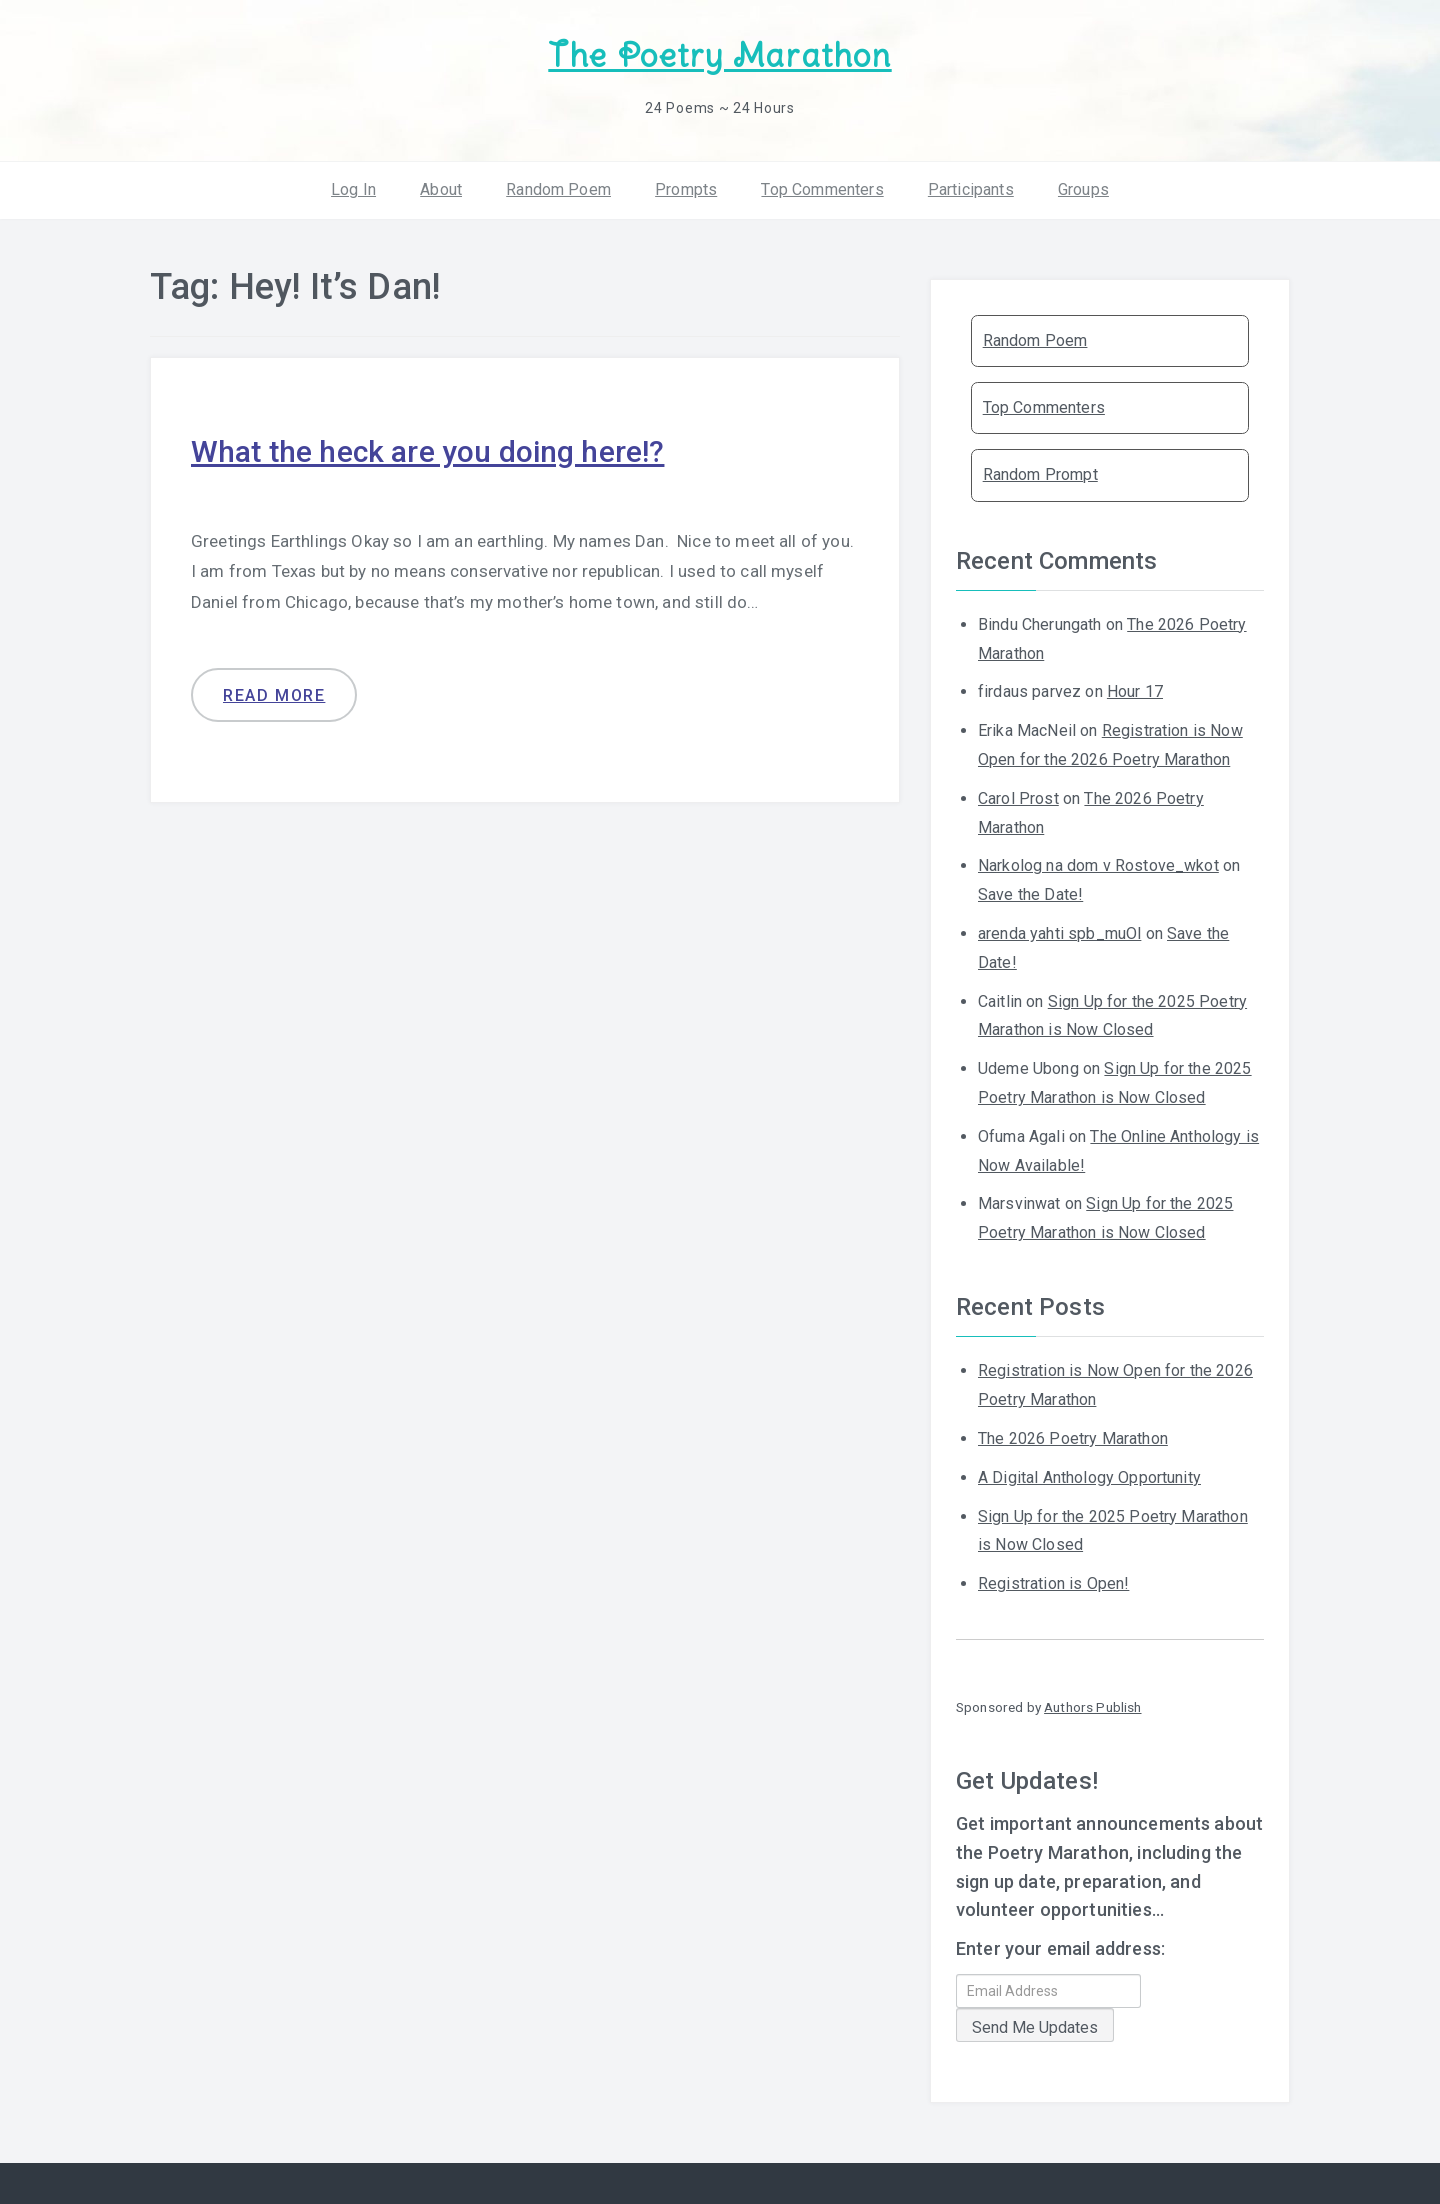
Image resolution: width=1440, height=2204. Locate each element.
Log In (353, 189)
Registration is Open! (1053, 1583)
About (441, 189)
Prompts (686, 189)
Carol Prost (1018, 798)
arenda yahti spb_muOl (1059, 933)
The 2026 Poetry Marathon (1073, 1438)
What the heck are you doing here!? (427, 451)
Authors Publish (1092, 1707)
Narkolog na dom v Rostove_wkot (1098, 865)
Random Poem (558, 189)
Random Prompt (1040, 474)
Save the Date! (1030, 894)
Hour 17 (1135, 691)
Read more (274, 695)
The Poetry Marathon (719, 55)
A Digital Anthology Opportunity (1089, 1477)
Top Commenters (822, 189)
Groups (1083, 189)
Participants (971, 189)
